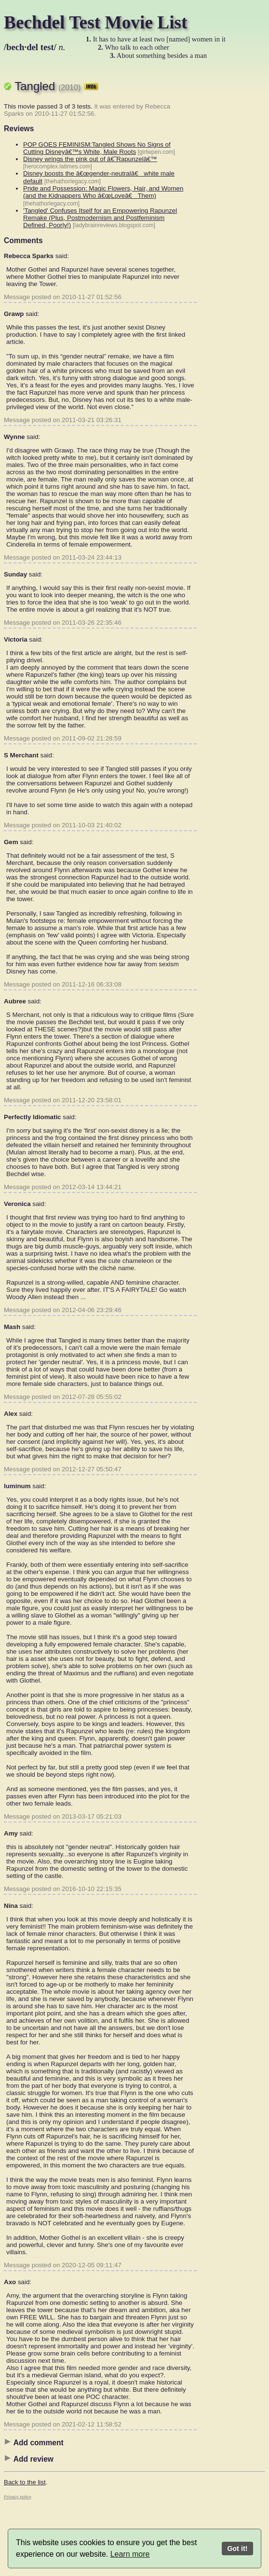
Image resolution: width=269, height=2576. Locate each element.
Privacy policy (17, 2496)
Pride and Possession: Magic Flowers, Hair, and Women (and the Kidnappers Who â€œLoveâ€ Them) (103, 192)
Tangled (56, 86)
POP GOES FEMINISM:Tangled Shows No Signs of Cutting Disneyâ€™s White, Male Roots (97, 148)
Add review (29, 2458)
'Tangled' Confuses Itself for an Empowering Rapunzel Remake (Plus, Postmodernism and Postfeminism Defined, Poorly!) (100, 218)
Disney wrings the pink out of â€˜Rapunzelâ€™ (90, 159)
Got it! (237, 2548)
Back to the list (25, 2482)
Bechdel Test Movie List (96, 22)
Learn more (130, 2554)
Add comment (34, 2442)
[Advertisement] (226, 214)
